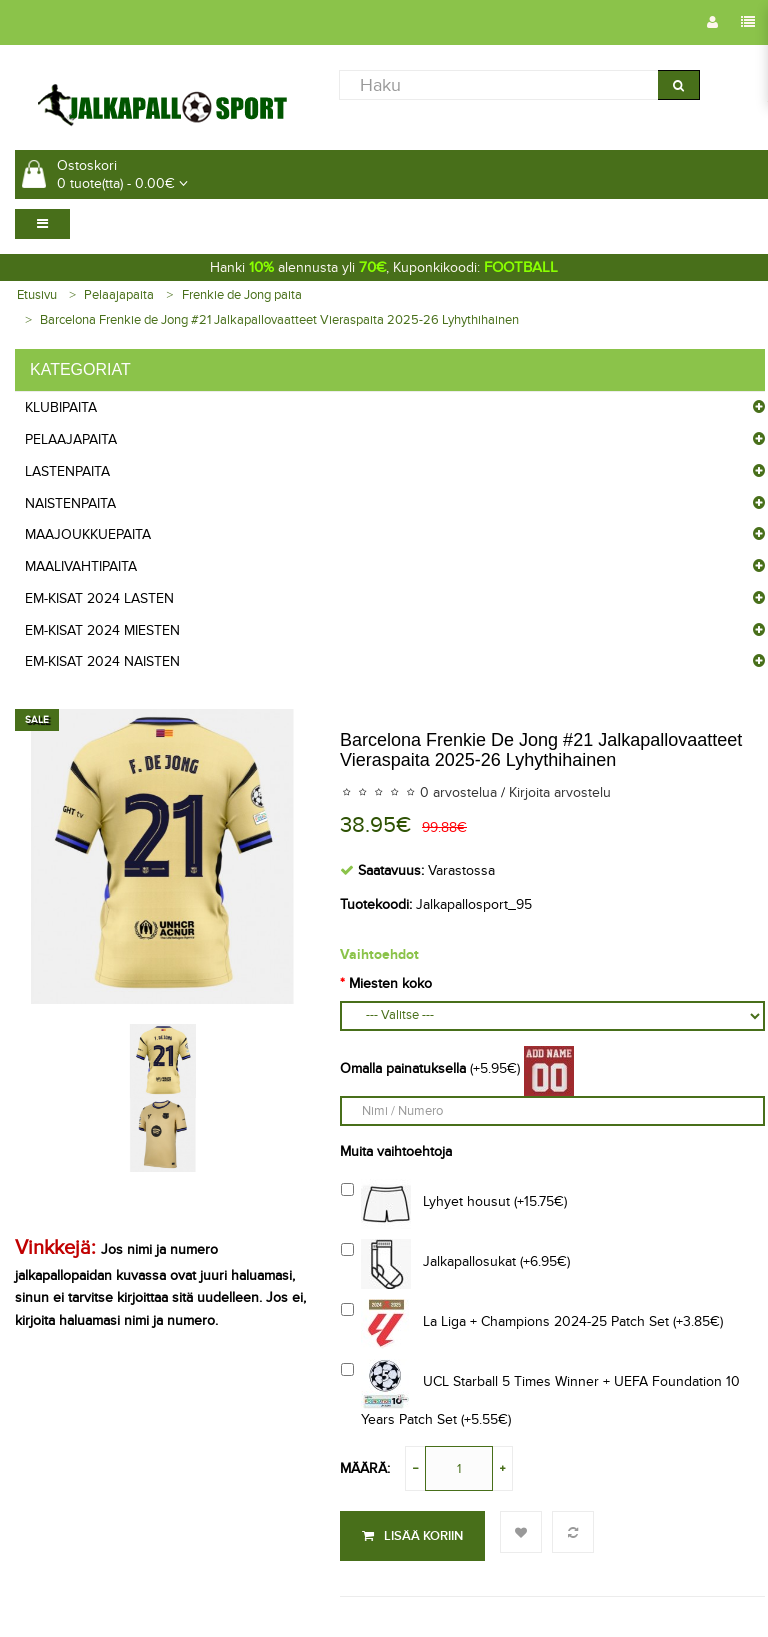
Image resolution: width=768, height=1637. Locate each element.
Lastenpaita (67, 471)
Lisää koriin (412, 1536)
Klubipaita (61, 407)
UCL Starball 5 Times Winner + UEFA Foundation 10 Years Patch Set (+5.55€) (540, 1393)
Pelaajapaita (119, 295)
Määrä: (365, 1468)
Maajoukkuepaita (88, 534)
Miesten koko (390, 983)
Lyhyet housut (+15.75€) (454, 1204)
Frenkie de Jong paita (242, 295)
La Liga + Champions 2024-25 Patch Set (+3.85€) (532, 1324)
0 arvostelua (458, 792)
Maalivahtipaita (81, 566)
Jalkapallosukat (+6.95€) (455, 1264)
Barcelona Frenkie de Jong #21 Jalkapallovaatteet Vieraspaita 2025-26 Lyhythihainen (279, 320)
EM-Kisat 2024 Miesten (102, 630)
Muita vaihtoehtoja (396, 1151)
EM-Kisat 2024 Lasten (99, 598)
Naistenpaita (70, 503)
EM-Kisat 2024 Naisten (102, 661)
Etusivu (37, 295)
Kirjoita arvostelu (560, 792)
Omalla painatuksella (403, 1068)
